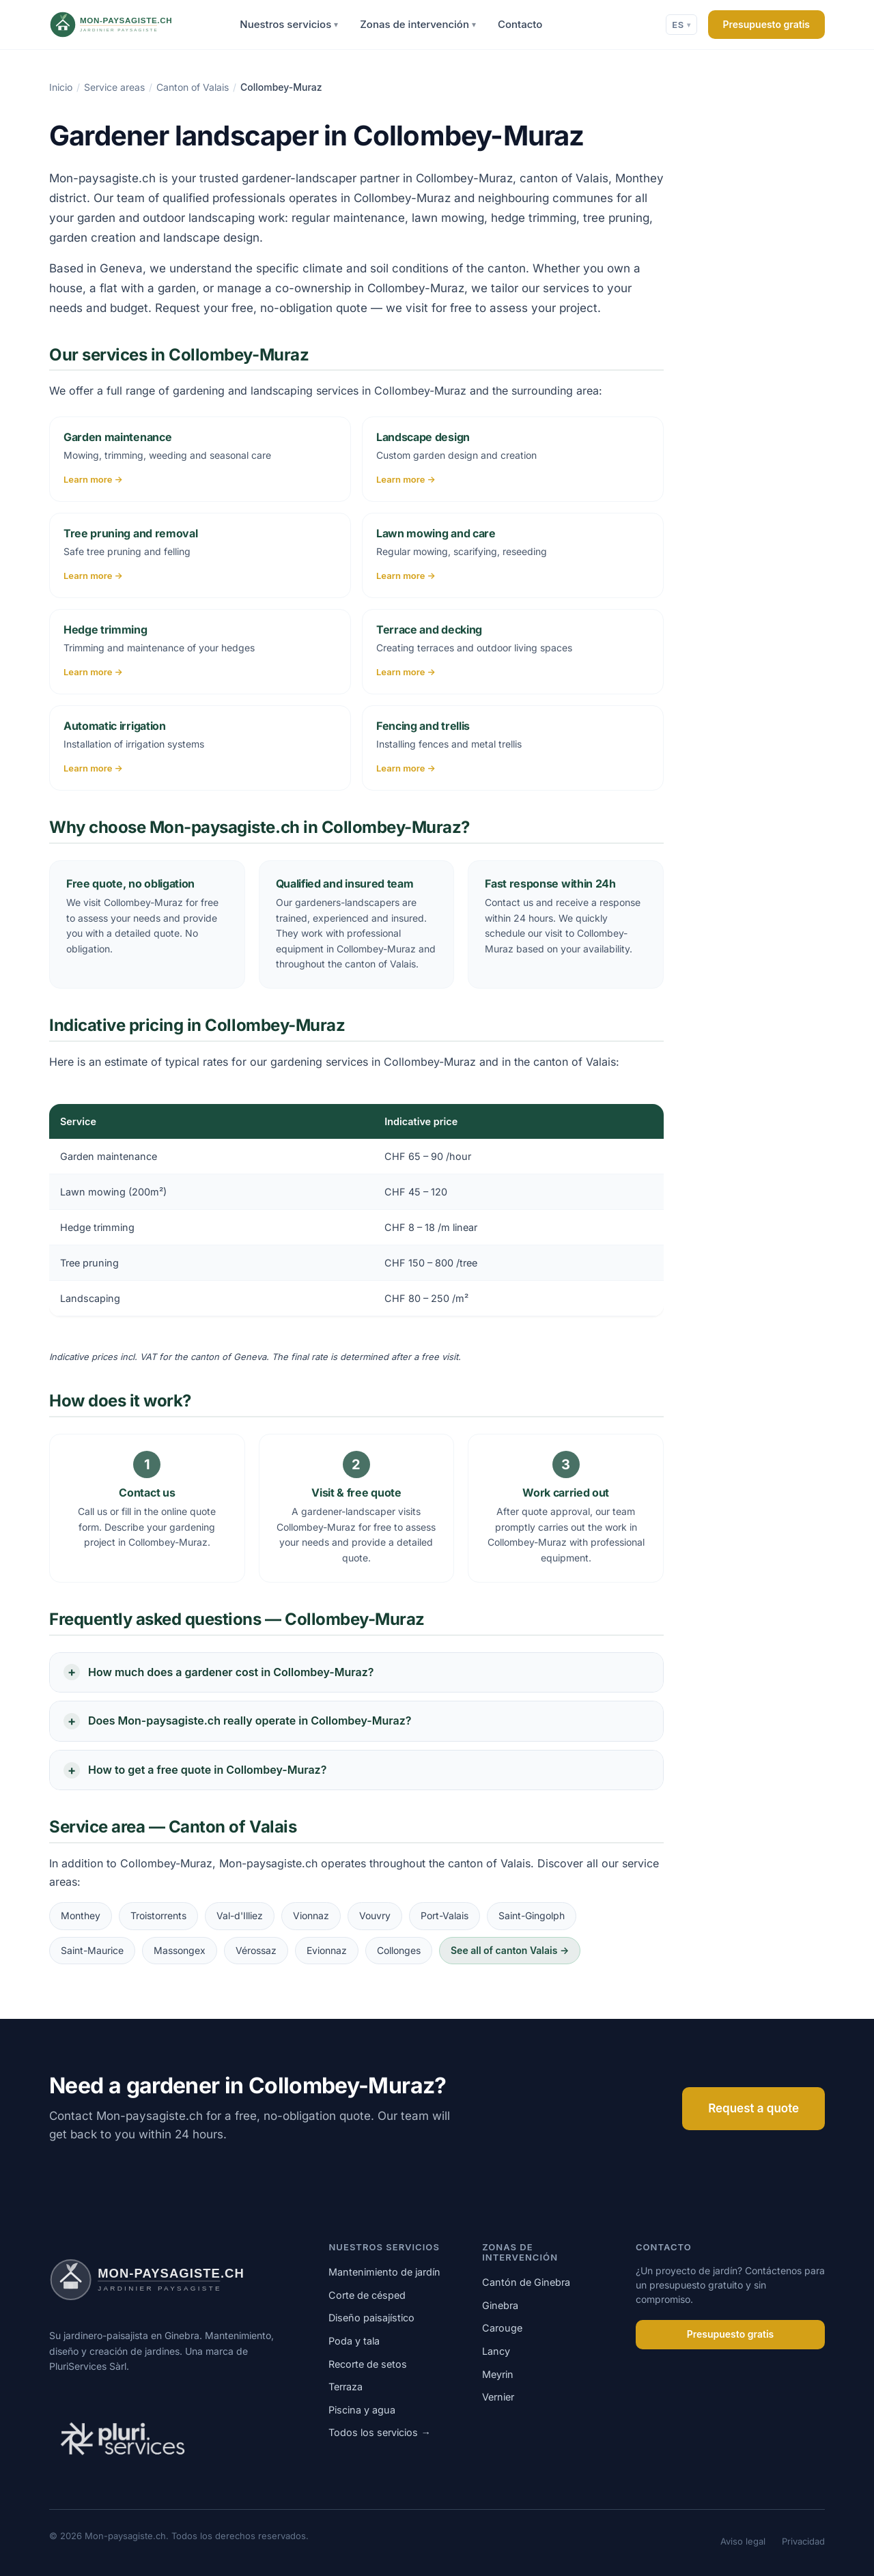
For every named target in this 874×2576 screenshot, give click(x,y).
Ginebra (500, 2305)
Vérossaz (256, 1950)
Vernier (498, 2397)
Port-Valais (444, 1915)
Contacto (520, 24)
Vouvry (375, 1915)
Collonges (399, 1950)
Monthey (80, 1915)
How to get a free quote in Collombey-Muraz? (207, 1770)
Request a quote (753, 2108)
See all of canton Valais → (510, 1950)
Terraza (345, 2386)
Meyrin (497, 2374)
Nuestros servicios (289, 24)
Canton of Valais (192, 87)
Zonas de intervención (418, 24)
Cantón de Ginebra (526, 2282)
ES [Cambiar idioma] (681, 24)
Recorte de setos (367, 2364)
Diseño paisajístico (371, 2317)
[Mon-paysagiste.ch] (128, 24)
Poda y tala (354, 2341)
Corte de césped (367, 2295)
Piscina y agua (361, 2410)
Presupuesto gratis (766, 24)
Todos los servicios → (379, 2432)
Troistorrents (158, 1915)
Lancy (496, 2351)
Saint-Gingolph (531, 1915)
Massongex (180, 1950)
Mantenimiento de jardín (384, 2272)
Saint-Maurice (92, 1950)
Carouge (502, 2328)
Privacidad (803, 2541)
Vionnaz (311, 1915)
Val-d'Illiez (239, 1915)
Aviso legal (742, 2541)
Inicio (60, 87)
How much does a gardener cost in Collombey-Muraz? (230, 1672)
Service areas (114, 87)
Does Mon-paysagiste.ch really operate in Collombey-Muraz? (249, 1720)
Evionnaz (327, 1950)
